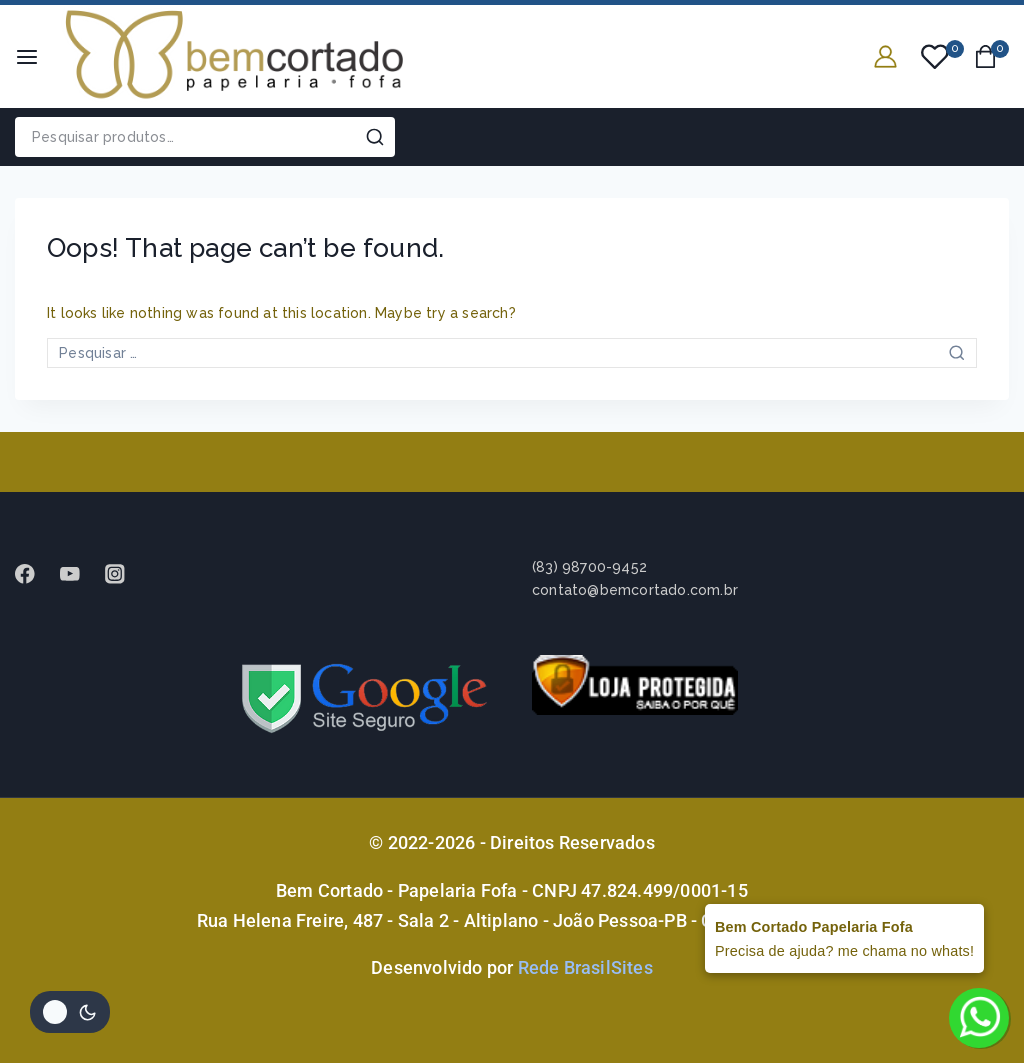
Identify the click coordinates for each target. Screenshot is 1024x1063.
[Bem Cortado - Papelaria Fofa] (234, 56)
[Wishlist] (936, 57)
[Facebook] (34, 573)
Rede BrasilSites (585, 967)
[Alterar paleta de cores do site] (70, 1012)
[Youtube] (79, 573)
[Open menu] (27, 57)
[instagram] (124, 573)
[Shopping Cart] (991, 56)
